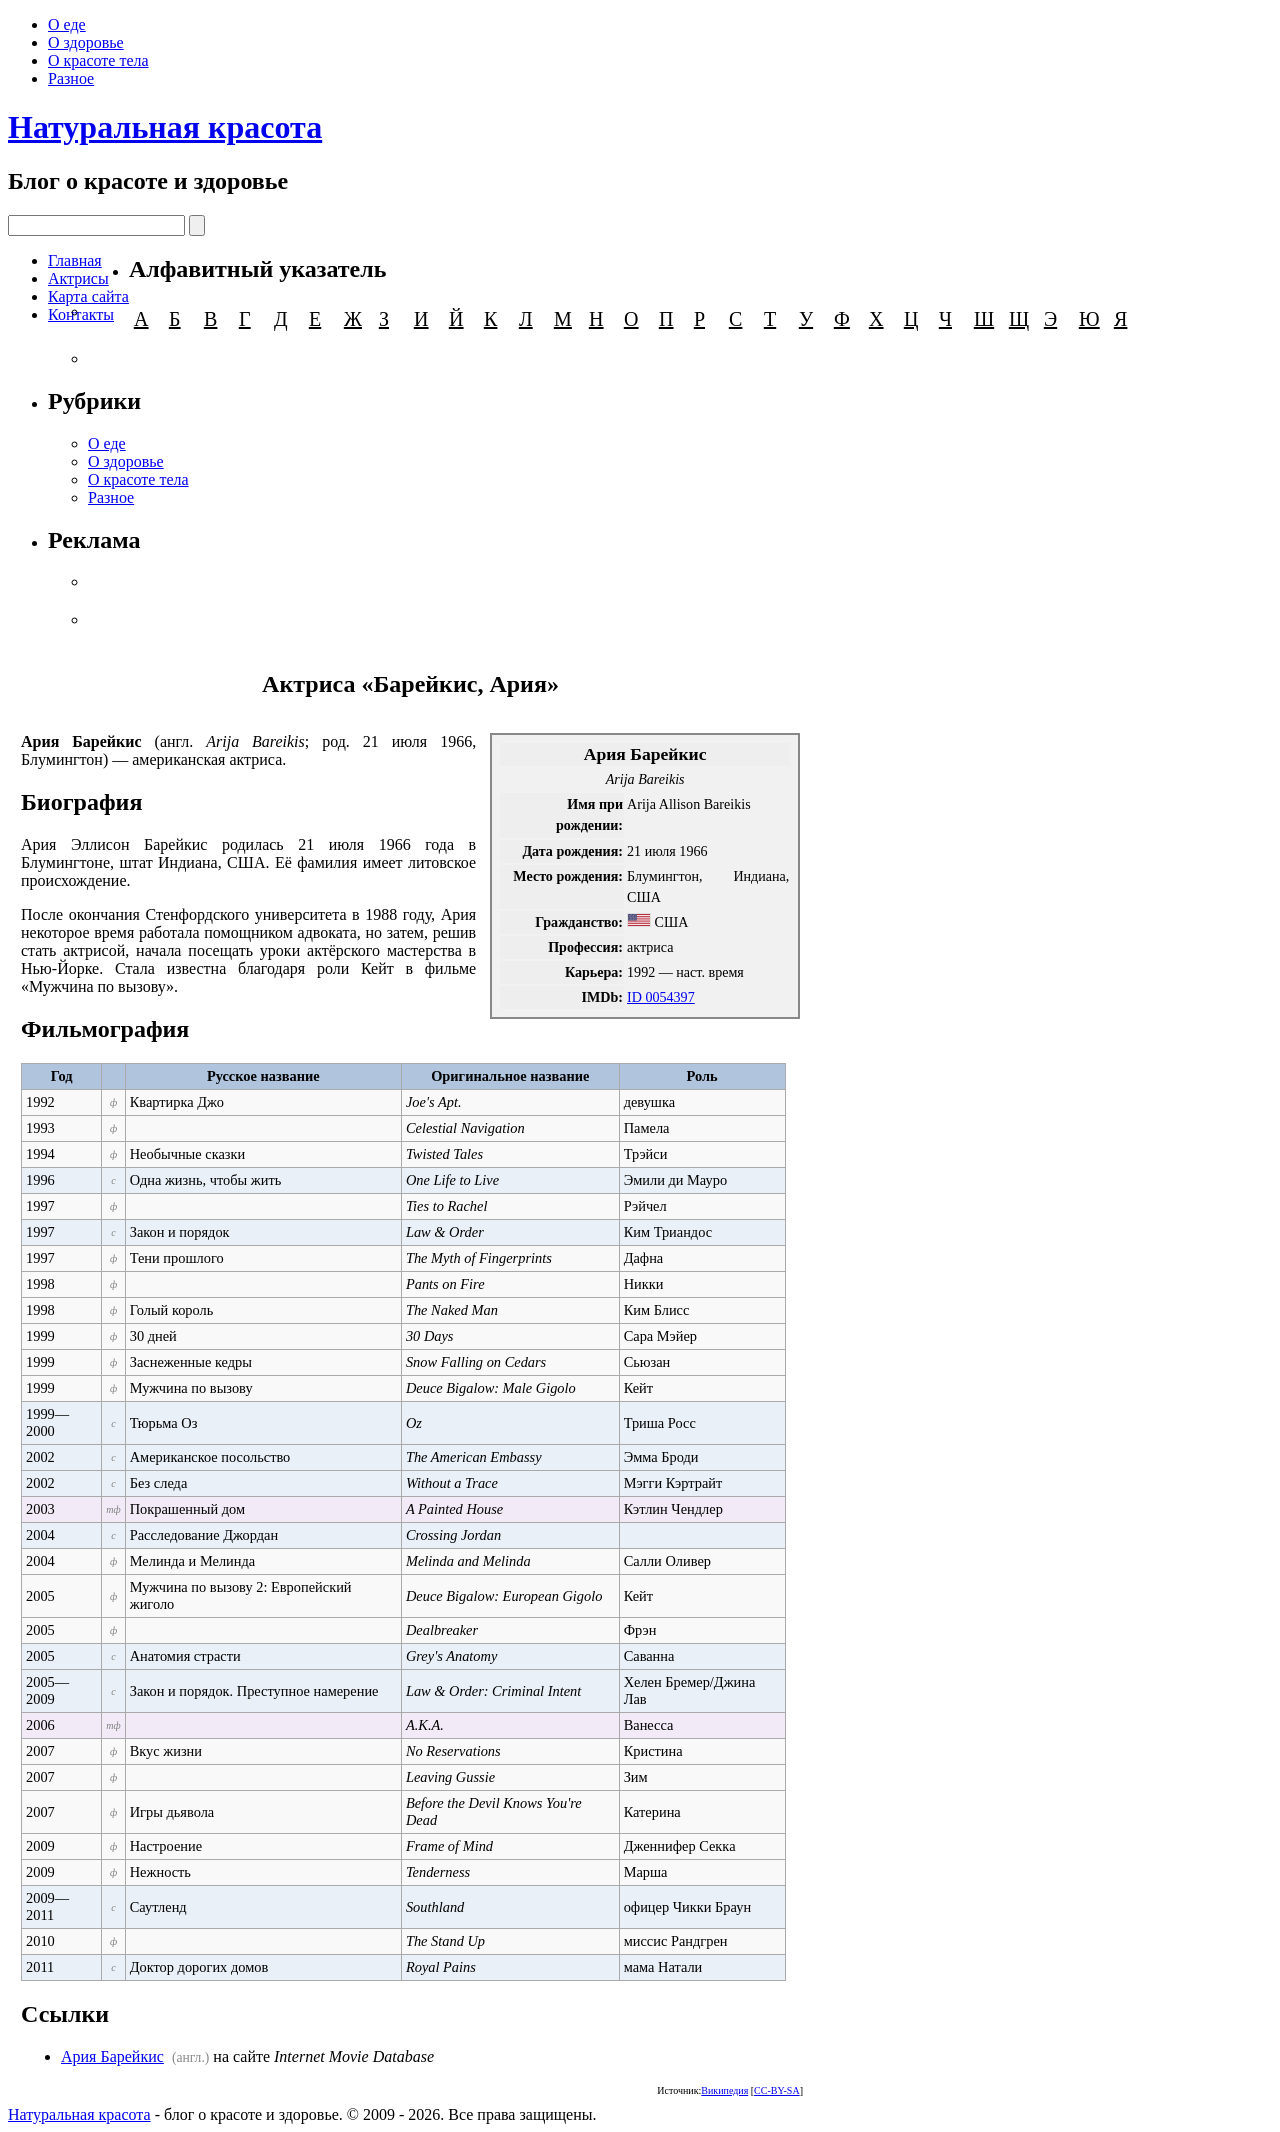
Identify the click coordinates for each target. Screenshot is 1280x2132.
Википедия (724, 2090)
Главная (75, 260)
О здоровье (86, 42)
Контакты (81, 314)
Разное (71, 78)
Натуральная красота (165, 127)
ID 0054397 (661, 997)
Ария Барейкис (112, 2056)
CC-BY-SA (777, 2090)
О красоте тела (98, 60)
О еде (67, 24)
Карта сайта (88, 296)
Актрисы (78, 278)
